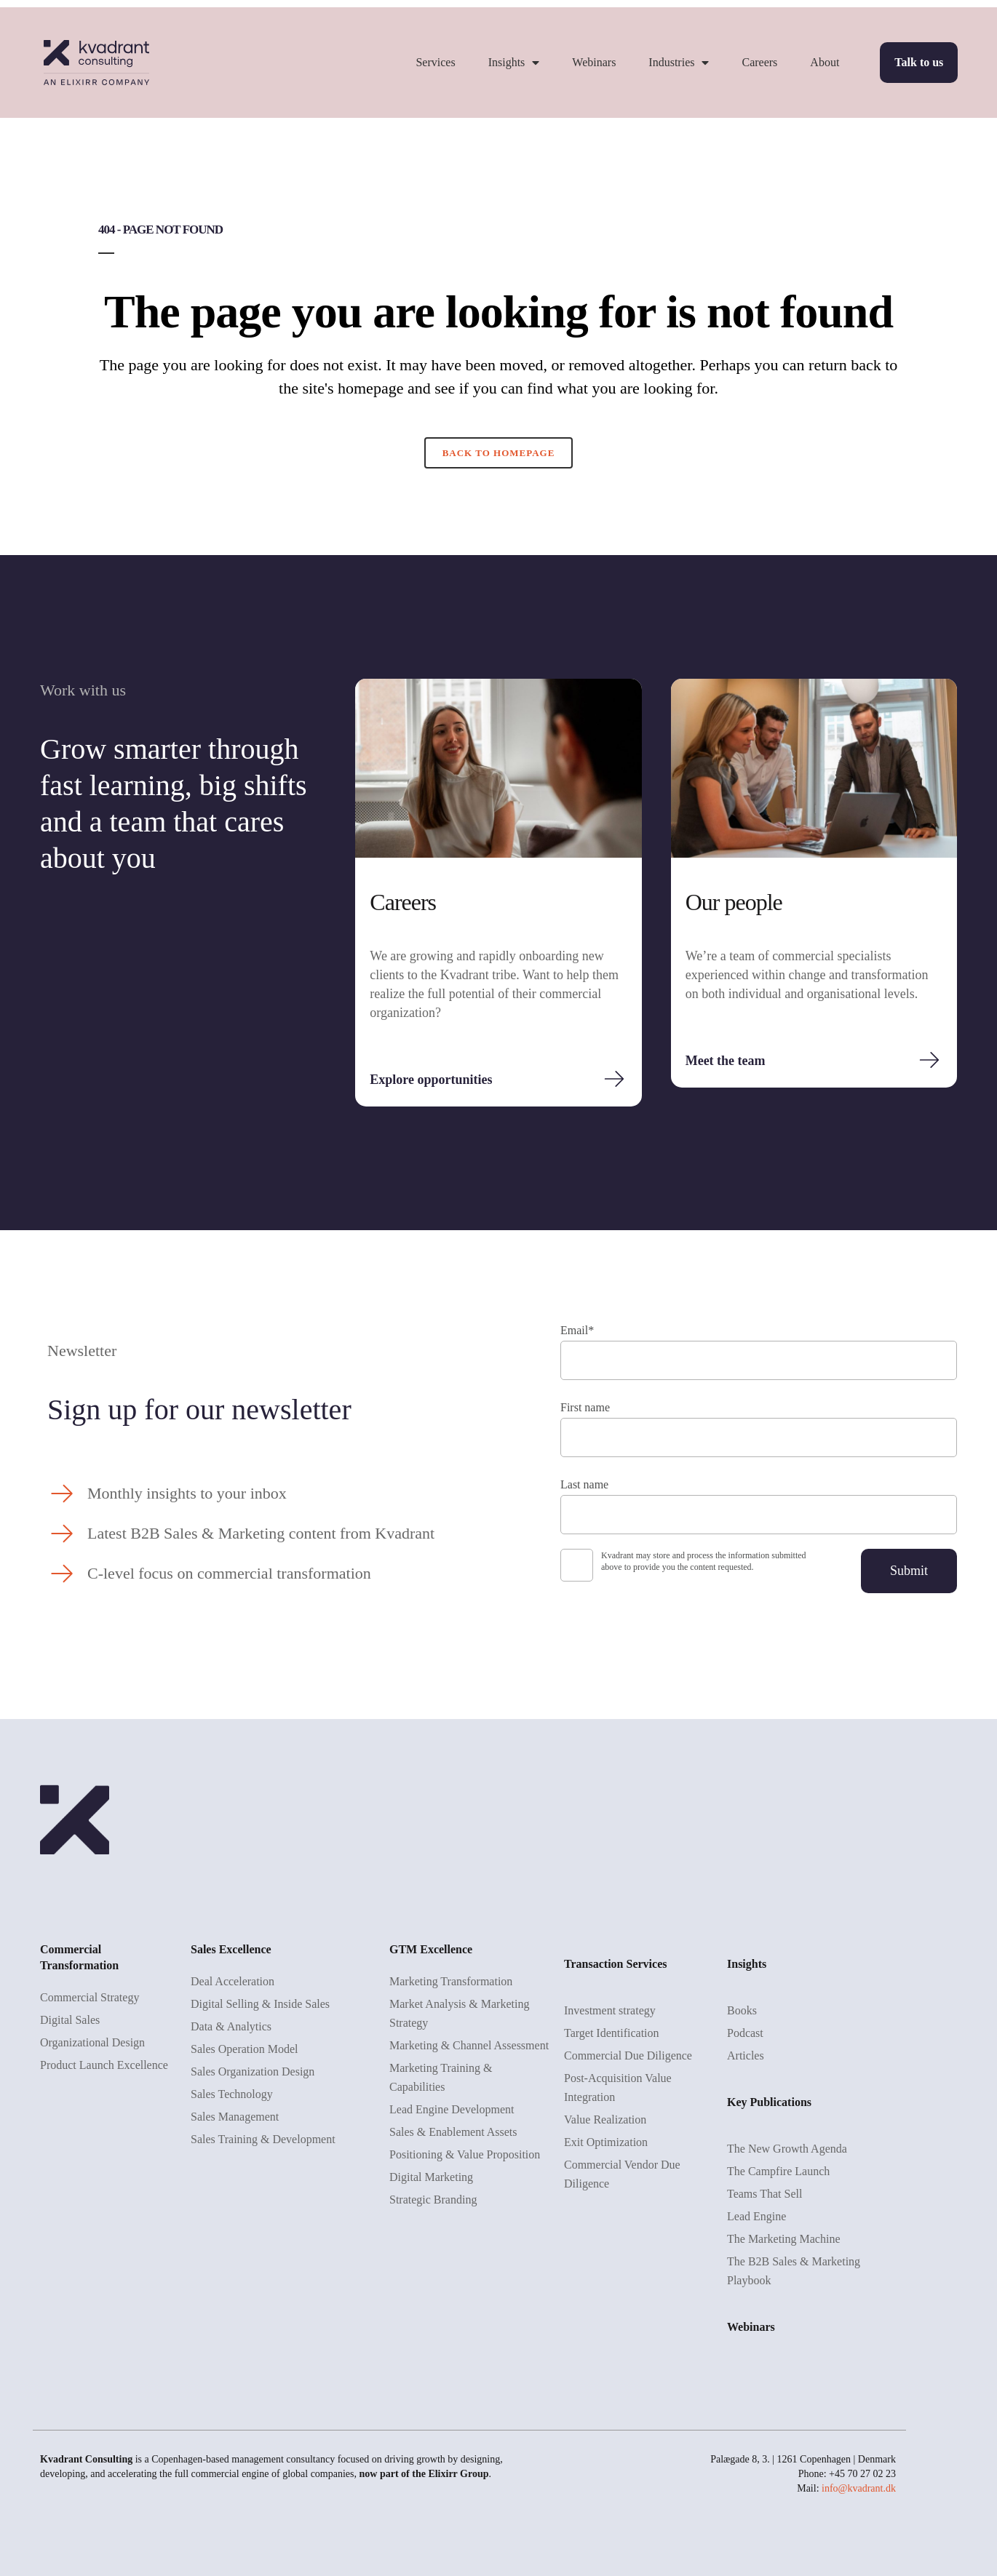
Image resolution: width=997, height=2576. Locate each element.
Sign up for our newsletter (199, 1409)
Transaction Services (615, 1964)
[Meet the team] (929, 1060)
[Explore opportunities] (614, 1079)
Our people (734, 902)
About (824, 62)
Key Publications (769, 2102)
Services (435, 62)
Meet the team (726, 1060)
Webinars (594, 62)
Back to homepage (498, 452)
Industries (678, 62)
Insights (514, 62)
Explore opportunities (431, 1079)
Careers (759, 62)
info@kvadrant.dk (859, 2488)
